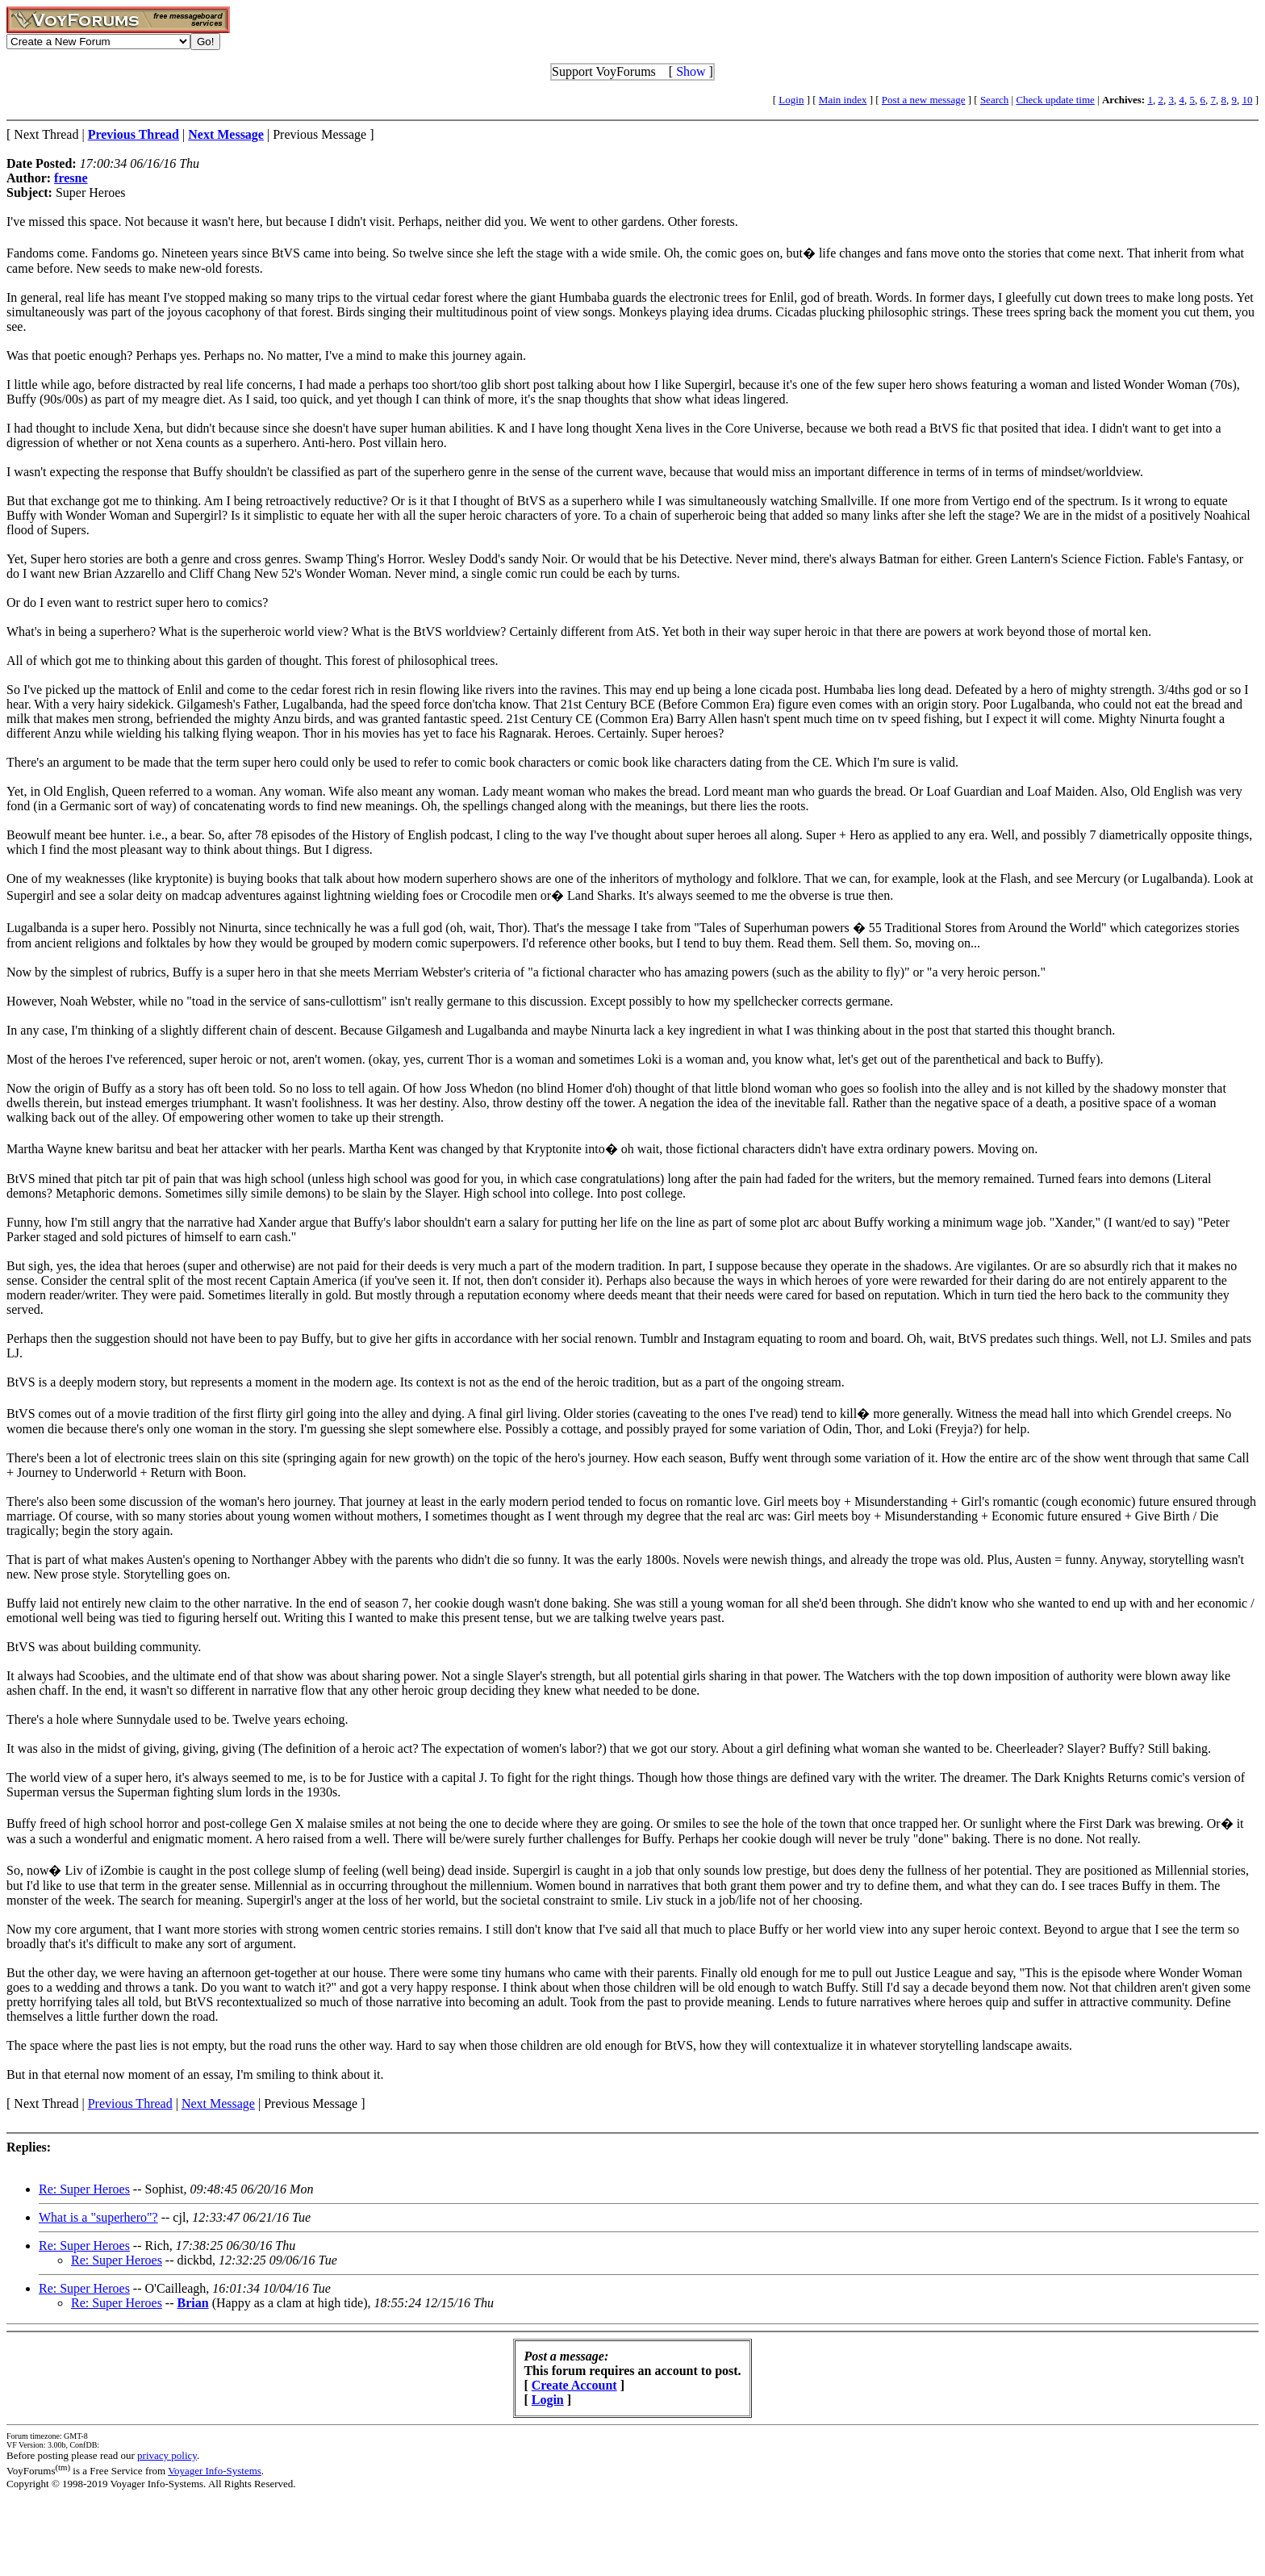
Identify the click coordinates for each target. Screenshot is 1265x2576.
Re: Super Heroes (84, 2189)
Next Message (218, 2103)
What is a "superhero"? (98, 2217)
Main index (843, 100)
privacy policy (167, 2455)
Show (690, 71)
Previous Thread (130, 2103)
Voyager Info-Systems (214, 2471)
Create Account (574, 2385)
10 (1247, 100)
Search (994, 100)
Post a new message (924, 100)
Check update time (1055, 100)
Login (791, 100)
